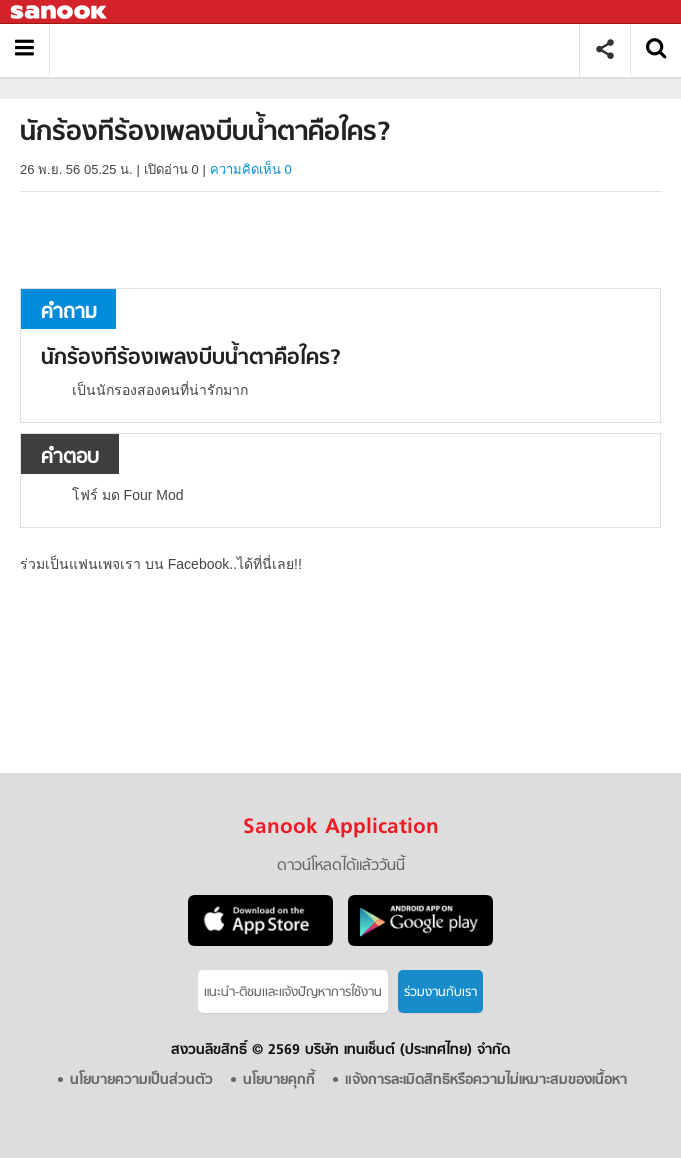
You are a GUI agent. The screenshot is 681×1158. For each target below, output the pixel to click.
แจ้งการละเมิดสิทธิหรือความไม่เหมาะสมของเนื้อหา (486, 1080)
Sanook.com (60, 12)
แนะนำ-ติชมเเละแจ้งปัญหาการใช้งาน (293, 992)
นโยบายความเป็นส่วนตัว (141, 1080)
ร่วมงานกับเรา (440, 992)
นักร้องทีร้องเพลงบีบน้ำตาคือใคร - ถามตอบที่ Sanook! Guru (321, 49)
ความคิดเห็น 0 (251, 169)
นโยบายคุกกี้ (279, 1080)
